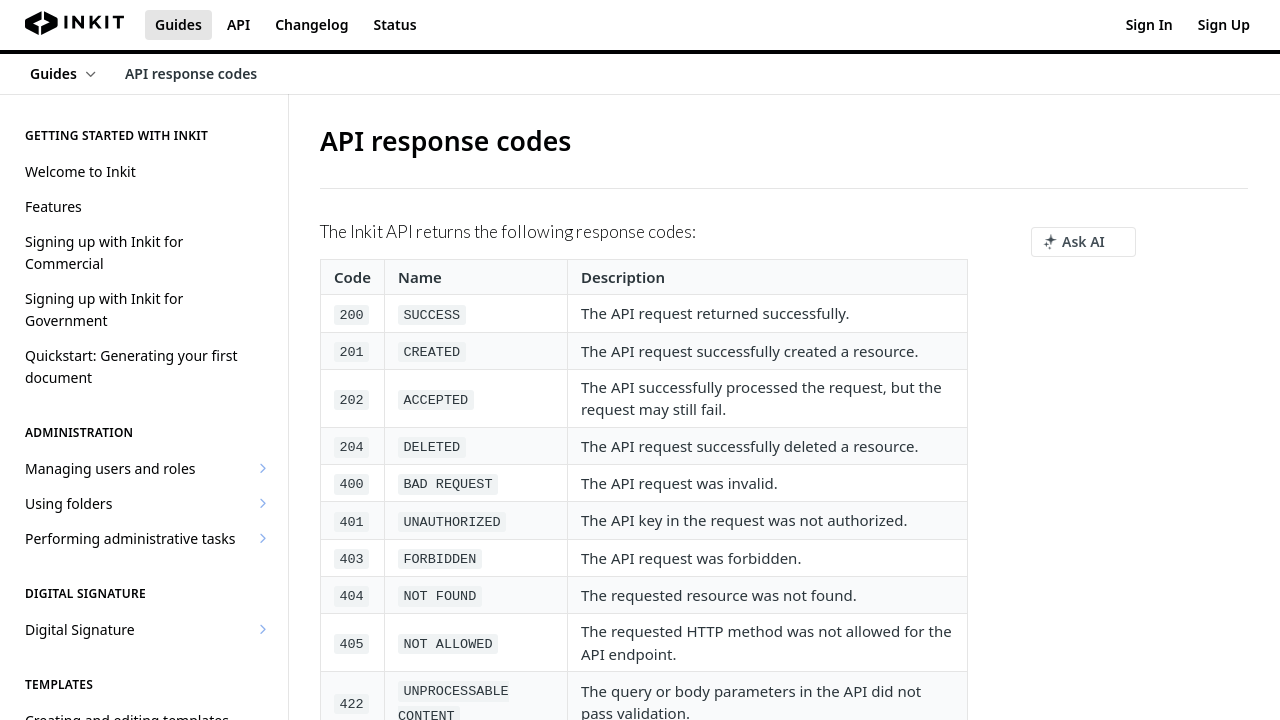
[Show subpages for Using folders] (263, 503)
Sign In (1149, 24)
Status (394, 24)
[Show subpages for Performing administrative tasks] (263, 538)
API (238, 24)
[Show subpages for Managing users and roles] (263, 468)
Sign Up (1224, 24)
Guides (178, 24)
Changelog (311, 24)
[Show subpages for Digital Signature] (263, 629)
